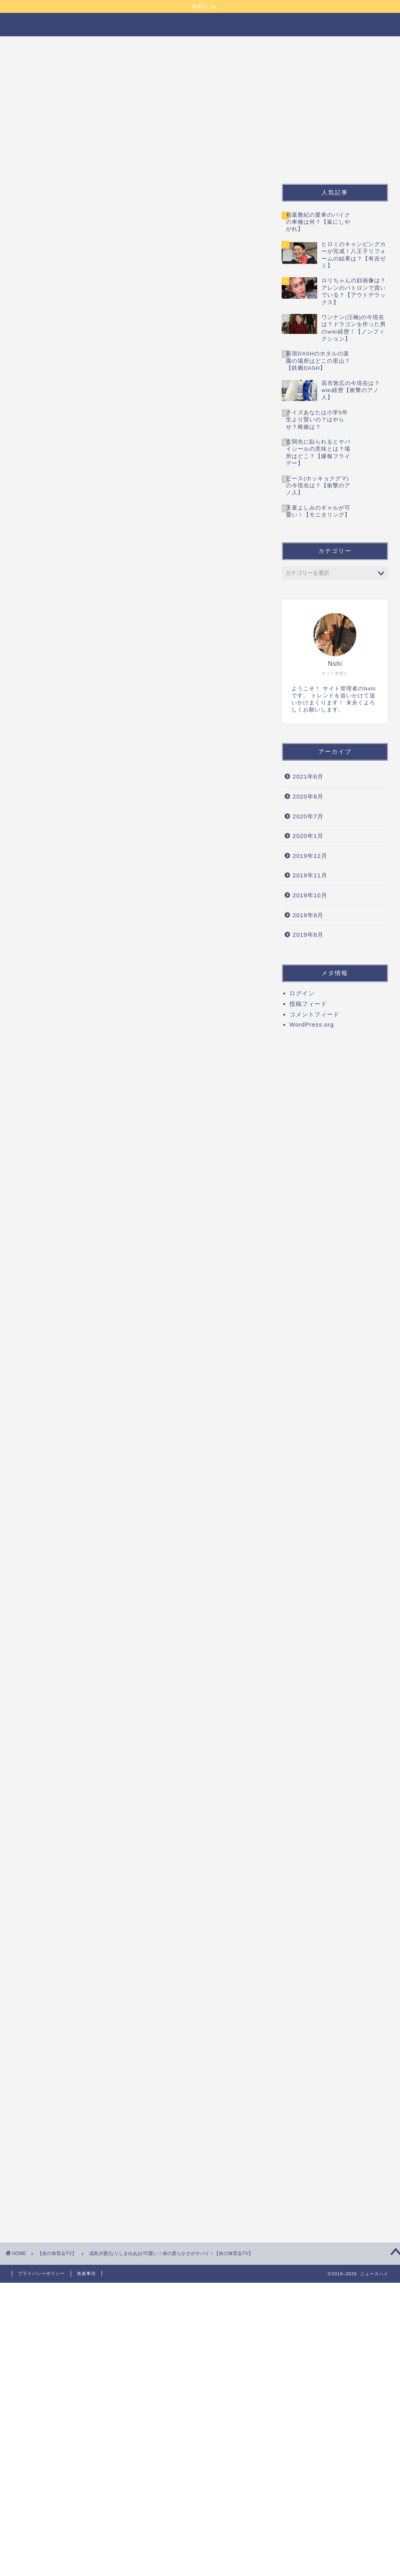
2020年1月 (308, 836)
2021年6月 (308, 776)
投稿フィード (308, 1003)
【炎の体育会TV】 (45, 63)
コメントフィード (314, 1014)
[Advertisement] (136, 203)
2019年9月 (308, 915)
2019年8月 (308, 934)
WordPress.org (311, 1024)
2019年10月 (310, 895)
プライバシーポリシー (41, 2273)
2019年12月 (310, 855)
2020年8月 (308, 796)
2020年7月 (308, 816)
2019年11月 (310, 875)
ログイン (301, 993)
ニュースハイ (200, 24)
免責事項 (86, 2273)
